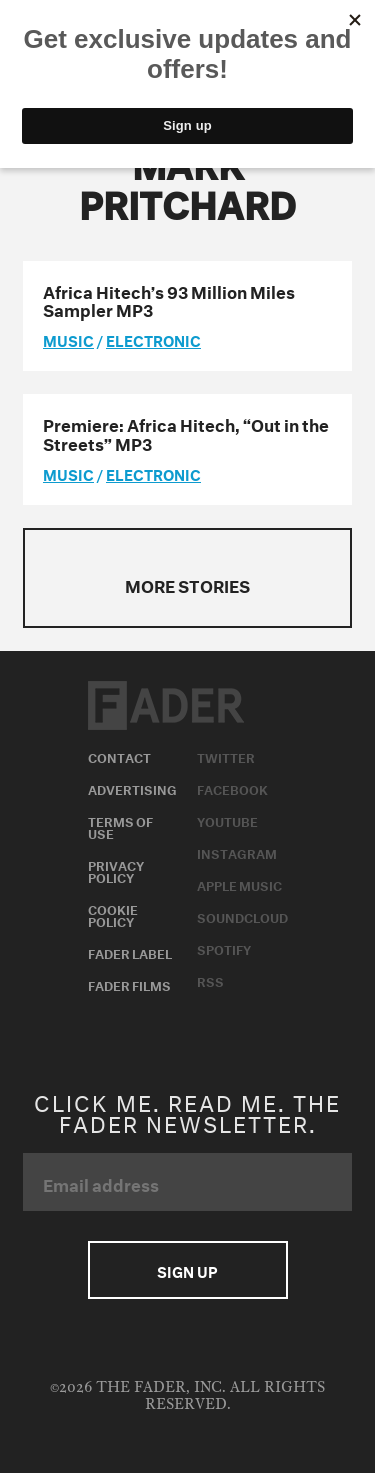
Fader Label (130, 952)
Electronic (153, 339)
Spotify (224, 948)
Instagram (237, 852)
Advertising (132, 788)
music (68, 339)
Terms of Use (120, 826)
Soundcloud (242, 916)
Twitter (226, 756)
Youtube (227, 820)
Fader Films (129, 984)
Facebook (232, 788)
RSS (210, 980)
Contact (119, 756)
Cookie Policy (113, 914)
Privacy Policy (116, 870)
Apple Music (239, 884)
